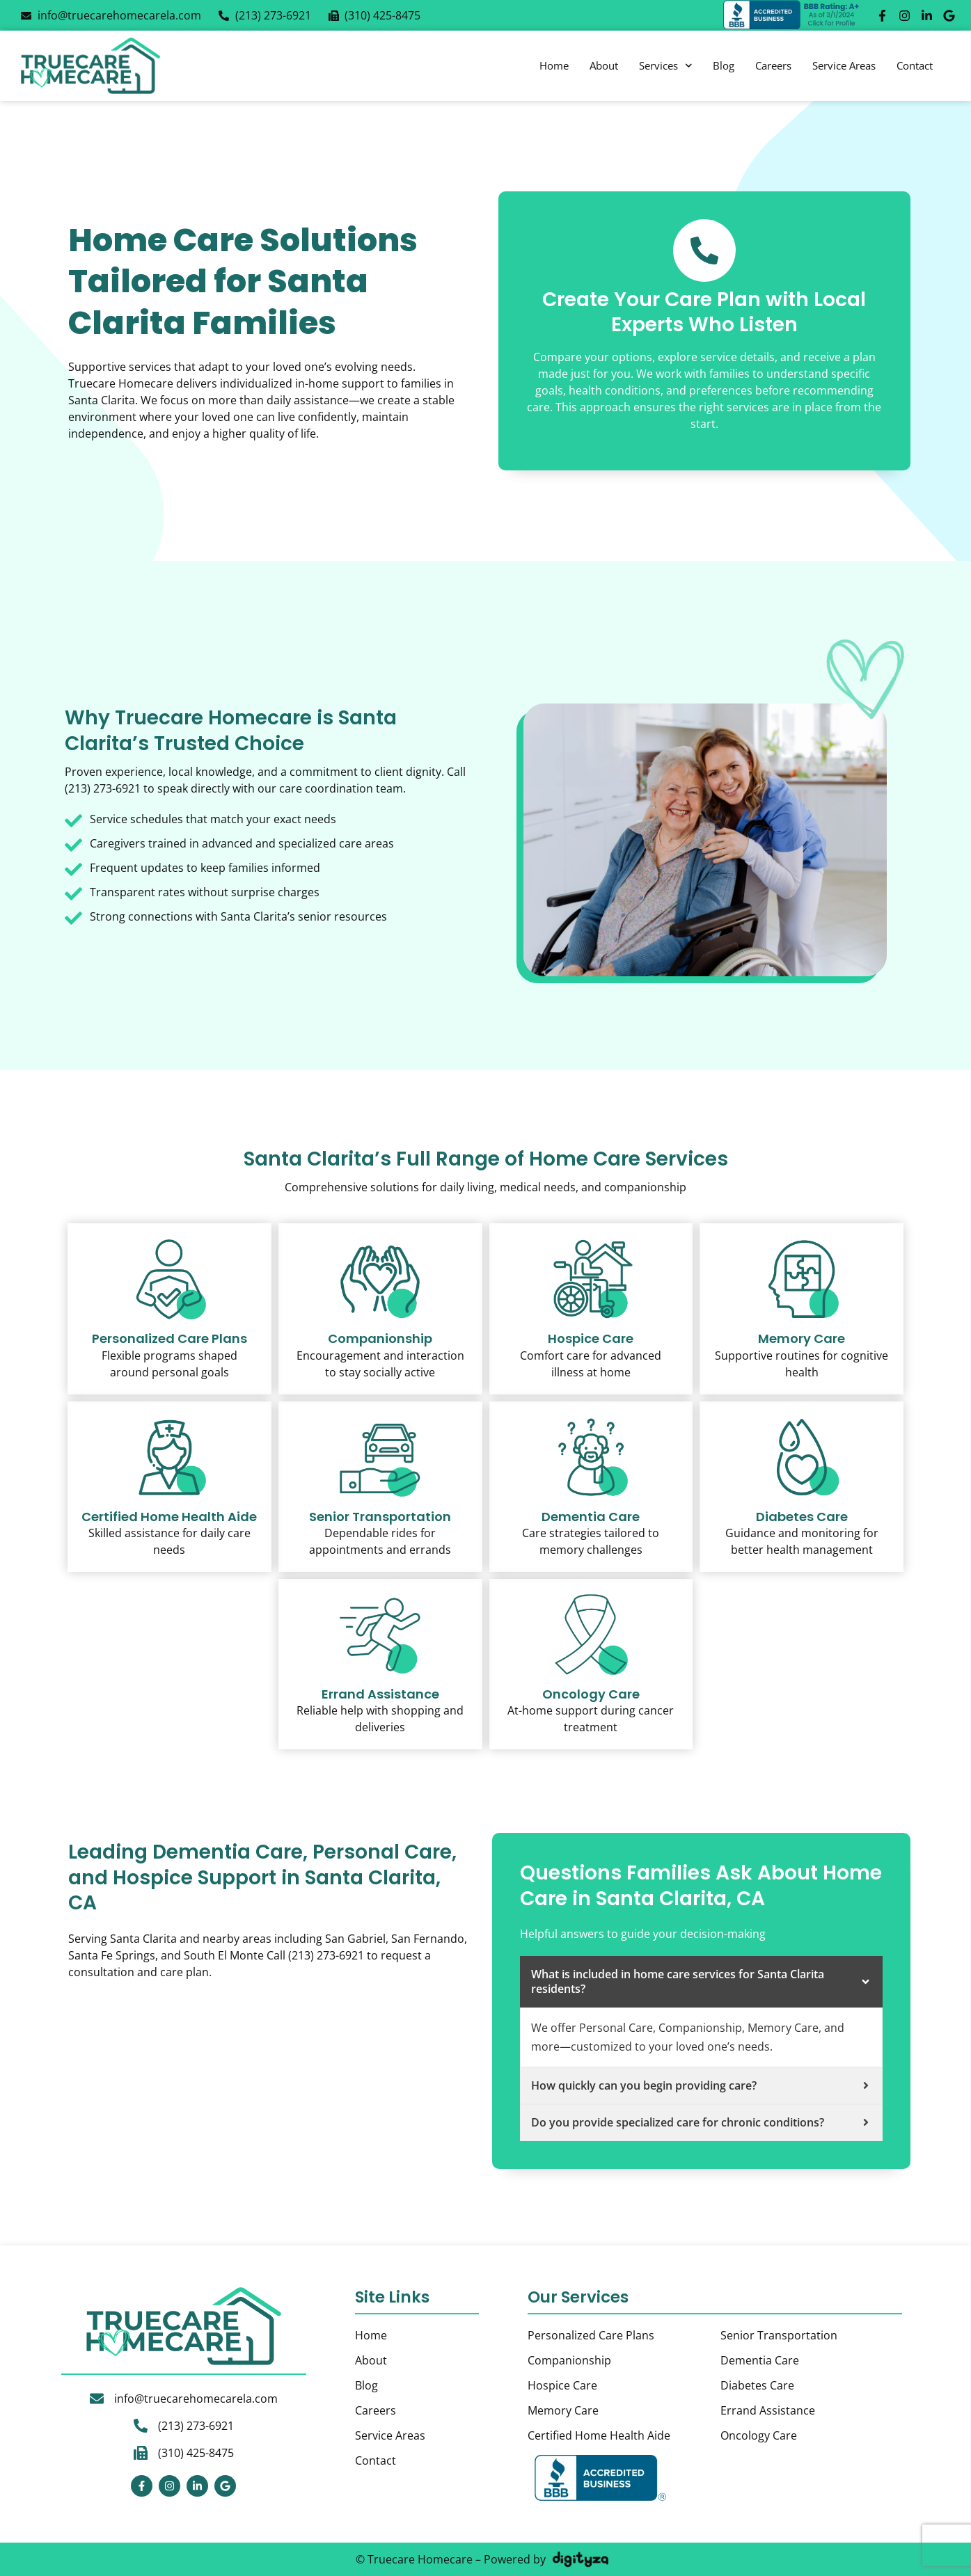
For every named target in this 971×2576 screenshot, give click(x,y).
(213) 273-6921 (196, 2425)
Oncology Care (591, 1694)
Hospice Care (590, 1338)
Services (666, 66)
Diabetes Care (802, 1516)
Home (554, 65)
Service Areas (844, 65)
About (604, 65)
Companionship (380, 1338)
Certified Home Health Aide (169, 1516)
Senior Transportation (380, 1516)
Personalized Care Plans (169, 1338)
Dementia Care (591, 1516)
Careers (773, 65)
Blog (723, 65)
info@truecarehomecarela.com (196, 2398)
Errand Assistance (767, 2410)
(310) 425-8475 (196, 2452)
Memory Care (801, 1338)
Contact (915, 65)
